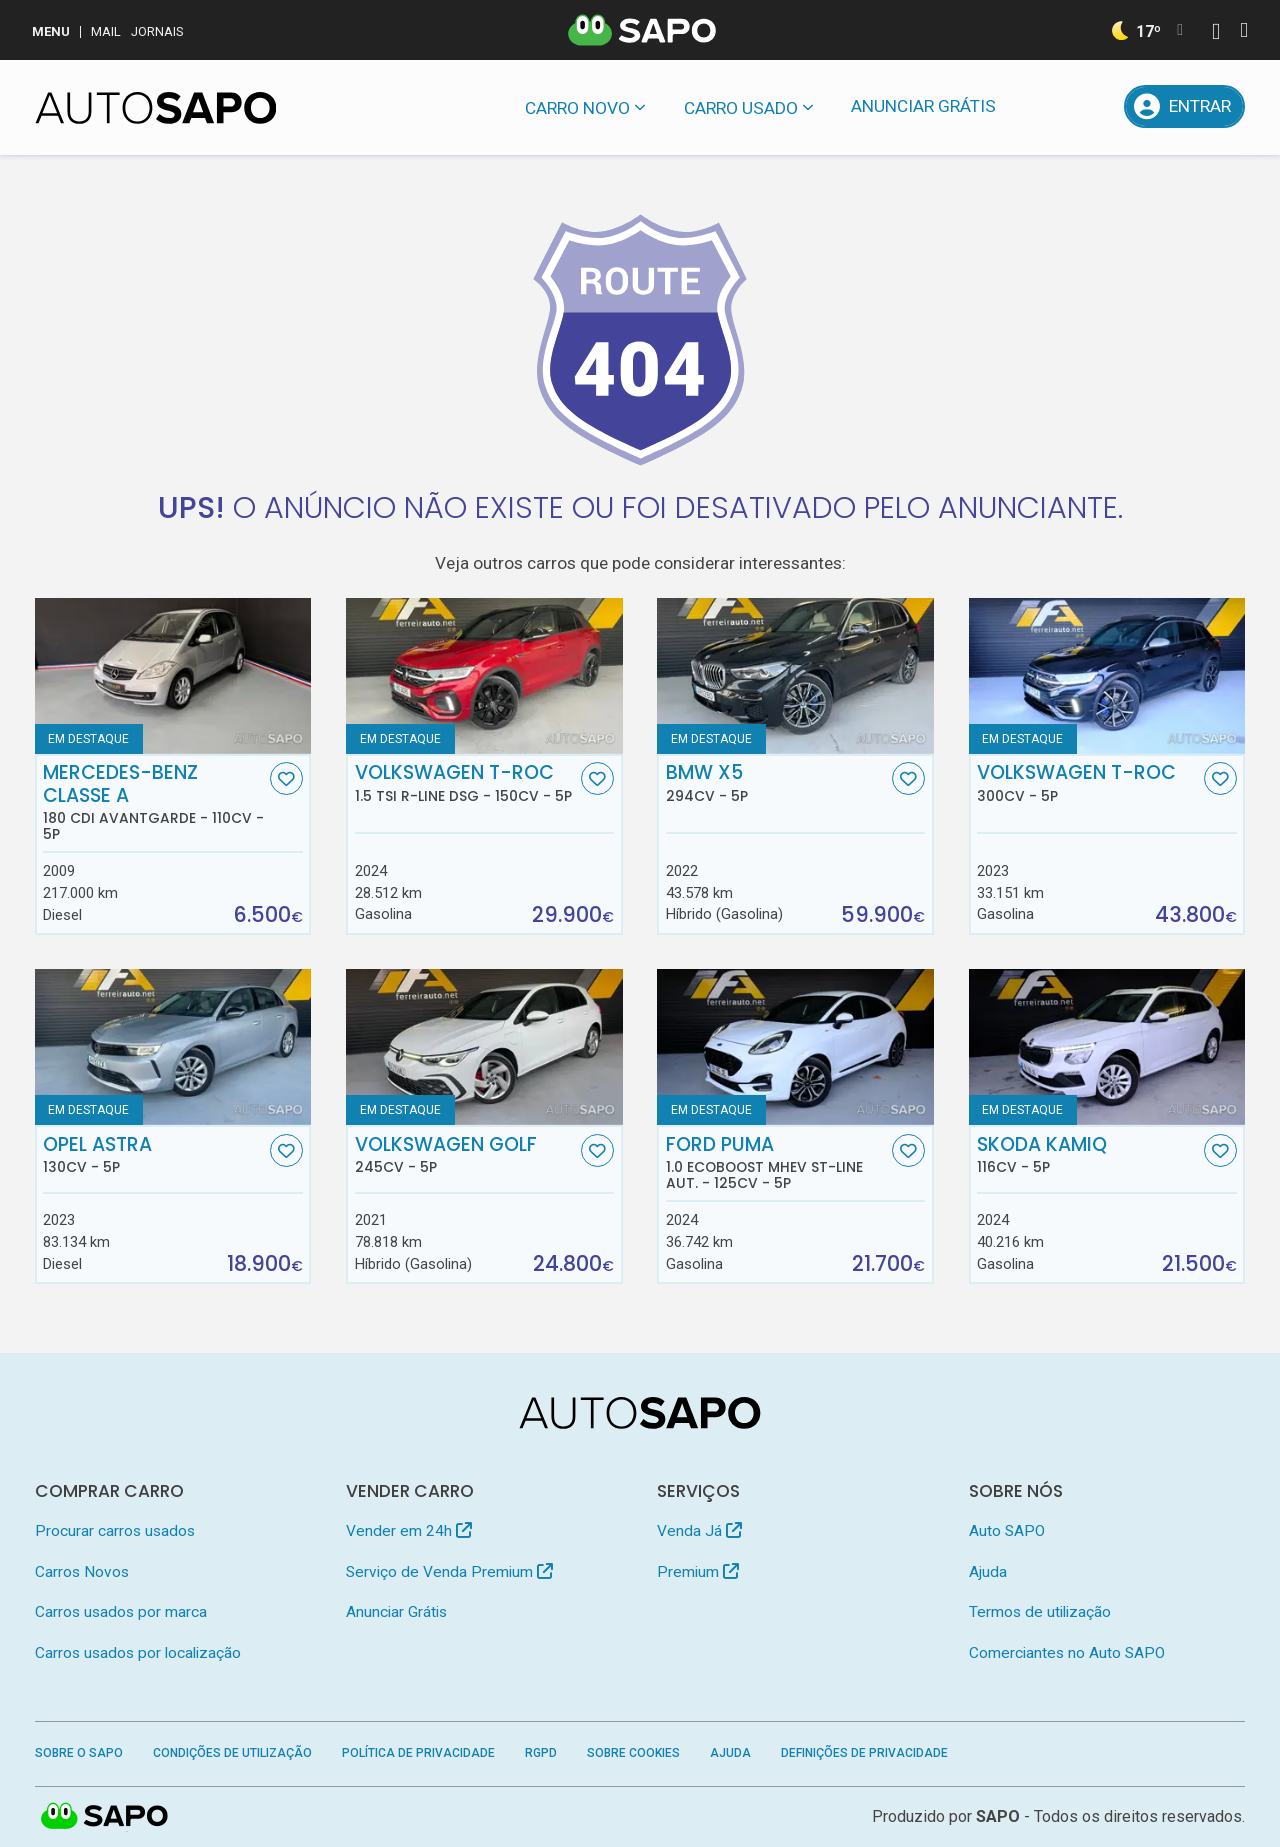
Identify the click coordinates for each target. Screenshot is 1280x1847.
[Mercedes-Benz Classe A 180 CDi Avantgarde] (173, 676)
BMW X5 (777, 783)
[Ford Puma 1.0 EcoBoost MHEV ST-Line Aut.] (795, 1047)
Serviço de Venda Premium (449, 1572)
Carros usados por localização (138, 1653)
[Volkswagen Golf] (484, 1047)
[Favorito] (286, 778)
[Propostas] (1093, 106)
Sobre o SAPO (79, 1753)
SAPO (998, 1816)
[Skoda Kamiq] (1107, 1047)
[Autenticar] (1216, 33)
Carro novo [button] (577, 108)
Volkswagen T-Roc (466, 783)
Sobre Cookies (633, 1753)
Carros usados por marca (121, 1612)
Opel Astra (154, 1155)
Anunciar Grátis (923, 106)
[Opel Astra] (173, 1047)
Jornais (157, 31)
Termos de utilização (1040, 1612)
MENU (51, 31)
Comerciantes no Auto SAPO (1067, 1653)
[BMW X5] (795, 676)
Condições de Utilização (232, 1753)
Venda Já (699, 1531)
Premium (698, 1572)
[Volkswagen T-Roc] (1107, 676)
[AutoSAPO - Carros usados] (156, 108)
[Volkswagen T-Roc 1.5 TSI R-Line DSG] (484, 676)
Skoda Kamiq (1088, 1155)
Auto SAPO (1007, 1531)
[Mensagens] (1041, 106)
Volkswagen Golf (466, 1155)
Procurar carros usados (115, 1531)
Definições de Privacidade (864, 1753)
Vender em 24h (409, 1531)
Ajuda (988, 1572)
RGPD (541, 1753)
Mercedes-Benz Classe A (154, 802)
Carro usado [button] (741, 108)
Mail (106, 31)
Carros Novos (82, 1572)
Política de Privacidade (418, 1753)
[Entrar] (1185, 106)
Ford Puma (777, 1163)
